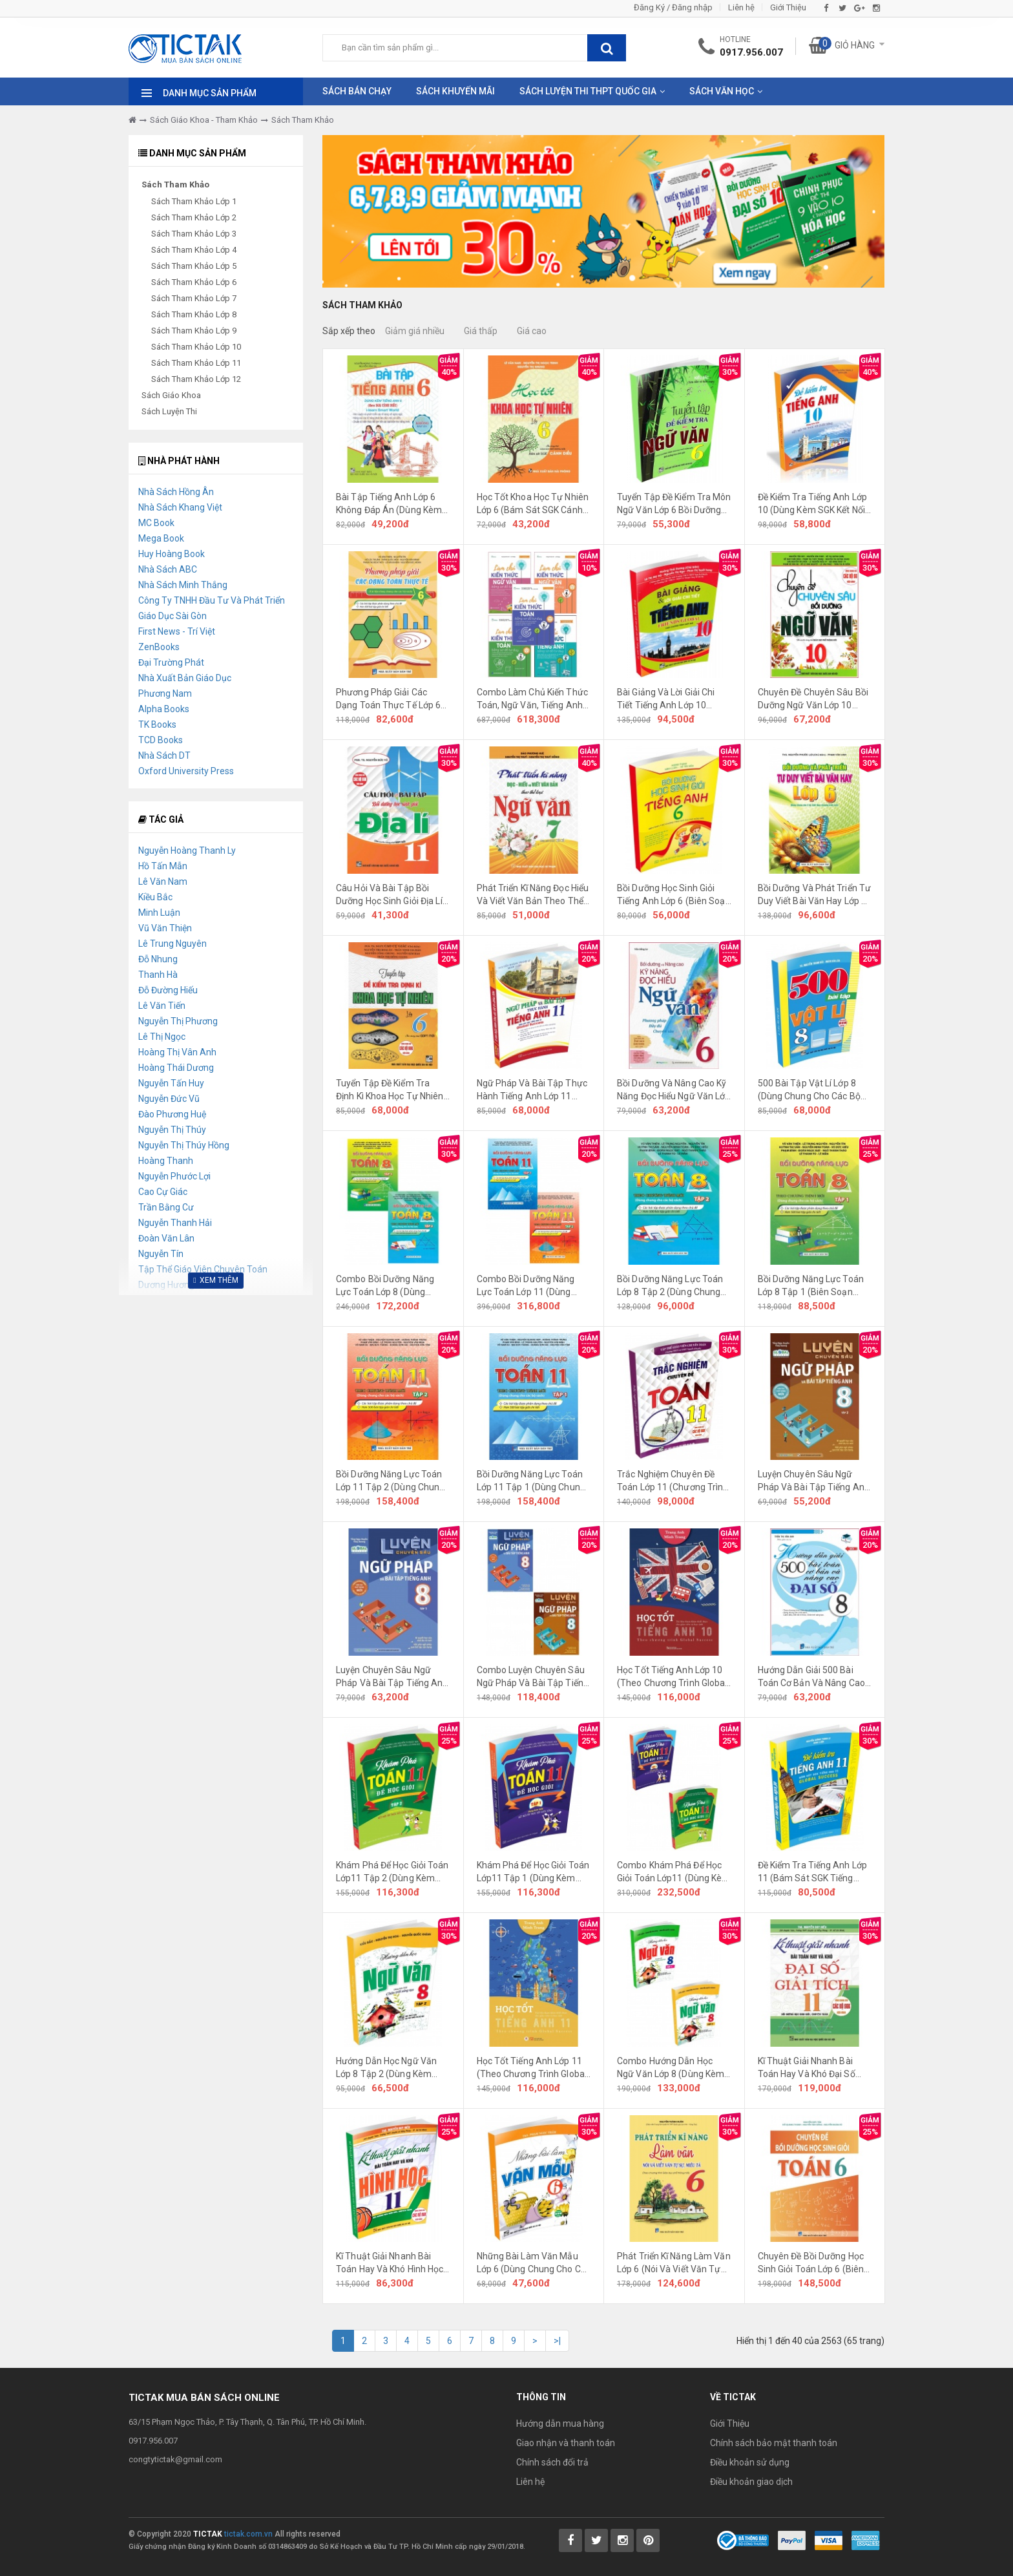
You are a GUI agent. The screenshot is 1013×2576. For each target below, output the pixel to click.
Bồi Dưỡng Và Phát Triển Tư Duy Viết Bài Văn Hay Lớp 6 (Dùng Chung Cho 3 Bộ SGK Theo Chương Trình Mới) (815, 895)
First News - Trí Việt (176, 631)
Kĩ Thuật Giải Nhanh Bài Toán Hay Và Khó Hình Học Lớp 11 (389, 2263)
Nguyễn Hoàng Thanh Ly (187, 850)
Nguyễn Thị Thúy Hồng (183, 1145)
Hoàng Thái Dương (176, 1067)
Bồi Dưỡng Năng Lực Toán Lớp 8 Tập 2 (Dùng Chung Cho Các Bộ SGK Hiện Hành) (673, 1286)
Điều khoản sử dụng (749, 2462)
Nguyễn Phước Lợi (174, 1176)
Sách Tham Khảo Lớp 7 (193, 298)
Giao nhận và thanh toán (565, 2443)
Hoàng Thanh (165, 1161)
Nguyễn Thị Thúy (172, 1129)
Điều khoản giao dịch (751, 2481)
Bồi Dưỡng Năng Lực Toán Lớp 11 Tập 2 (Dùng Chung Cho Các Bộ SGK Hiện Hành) (392, 1481)
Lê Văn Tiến (161, 1005)
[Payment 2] (828, 2539)
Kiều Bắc (155, 897)
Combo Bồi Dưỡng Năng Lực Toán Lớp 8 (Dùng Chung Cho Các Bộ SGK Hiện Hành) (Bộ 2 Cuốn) (385, 1286)
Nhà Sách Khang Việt (180, 507)
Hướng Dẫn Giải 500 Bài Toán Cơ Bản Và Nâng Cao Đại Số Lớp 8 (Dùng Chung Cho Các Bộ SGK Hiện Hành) (814, 1677)
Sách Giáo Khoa (171, 395)
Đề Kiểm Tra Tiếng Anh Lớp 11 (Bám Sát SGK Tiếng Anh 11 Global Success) (813, 1872)
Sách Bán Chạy (357, 91)
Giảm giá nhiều (414, 331)
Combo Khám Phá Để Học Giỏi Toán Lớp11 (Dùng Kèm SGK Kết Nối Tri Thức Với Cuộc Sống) (674, 1872)
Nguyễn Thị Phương (178, 1021)
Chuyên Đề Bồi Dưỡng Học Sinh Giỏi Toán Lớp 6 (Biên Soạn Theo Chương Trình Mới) (811, 2263)
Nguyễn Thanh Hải (175, 1223)
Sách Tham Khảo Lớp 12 (196, 379)
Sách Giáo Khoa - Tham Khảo (204, 120)
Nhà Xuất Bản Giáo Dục (184, 678)
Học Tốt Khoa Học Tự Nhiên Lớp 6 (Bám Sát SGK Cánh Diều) (533, 504)
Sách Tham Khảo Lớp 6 (193, 282)
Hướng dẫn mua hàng (560, 2423)
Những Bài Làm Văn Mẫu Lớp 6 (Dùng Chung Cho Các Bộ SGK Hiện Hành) (534, 2263)
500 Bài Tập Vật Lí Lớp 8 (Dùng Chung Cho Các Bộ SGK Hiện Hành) (809, 1090)
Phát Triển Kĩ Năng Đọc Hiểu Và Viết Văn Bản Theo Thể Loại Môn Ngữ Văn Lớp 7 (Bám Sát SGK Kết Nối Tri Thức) (533, 895)
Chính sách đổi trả (552, 2462)
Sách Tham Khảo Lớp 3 (193, 233)
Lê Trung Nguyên (172, 943)
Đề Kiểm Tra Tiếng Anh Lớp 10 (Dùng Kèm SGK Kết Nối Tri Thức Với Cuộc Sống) (813, 504)
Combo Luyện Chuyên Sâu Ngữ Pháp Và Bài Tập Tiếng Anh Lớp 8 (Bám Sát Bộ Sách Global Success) (533, 1677)
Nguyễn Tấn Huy (171, 1083)
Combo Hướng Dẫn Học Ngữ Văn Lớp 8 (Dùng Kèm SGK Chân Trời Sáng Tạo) (670, 2068)
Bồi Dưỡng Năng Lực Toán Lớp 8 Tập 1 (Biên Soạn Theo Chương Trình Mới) (811, 1286)
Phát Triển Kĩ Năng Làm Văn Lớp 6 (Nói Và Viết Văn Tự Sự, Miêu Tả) (674, 2263)
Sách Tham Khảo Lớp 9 (193, 330)
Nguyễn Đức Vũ (169, 1098)
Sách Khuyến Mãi (455, 91)
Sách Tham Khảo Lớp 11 (196, 363)
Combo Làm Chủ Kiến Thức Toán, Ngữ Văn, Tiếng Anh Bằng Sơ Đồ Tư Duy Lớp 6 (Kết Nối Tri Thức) (532, 699)
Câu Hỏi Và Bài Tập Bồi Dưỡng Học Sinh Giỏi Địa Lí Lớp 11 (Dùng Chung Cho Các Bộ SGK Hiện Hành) (389, 895)
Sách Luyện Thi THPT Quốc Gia (587, 91)
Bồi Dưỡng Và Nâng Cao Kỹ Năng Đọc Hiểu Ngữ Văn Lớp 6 (674, 1090)
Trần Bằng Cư (166, 1207)
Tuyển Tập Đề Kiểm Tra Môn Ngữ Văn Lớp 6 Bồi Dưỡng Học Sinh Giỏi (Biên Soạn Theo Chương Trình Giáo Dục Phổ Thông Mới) (674, 504)
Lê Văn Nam (162, 881)
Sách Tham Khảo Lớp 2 (193, 217)
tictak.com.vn (248, 2534)
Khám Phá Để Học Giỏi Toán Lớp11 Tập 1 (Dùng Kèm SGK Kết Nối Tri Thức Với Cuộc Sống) (533, 1872)
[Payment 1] (792, 2539)
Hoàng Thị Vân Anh (177, 1052)
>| (557, 2341)
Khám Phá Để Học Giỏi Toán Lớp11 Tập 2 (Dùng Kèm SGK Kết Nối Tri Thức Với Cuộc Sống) (392, 1872)
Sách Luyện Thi (169, 411)
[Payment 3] (865, 2539)
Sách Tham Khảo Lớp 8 (193, 314)
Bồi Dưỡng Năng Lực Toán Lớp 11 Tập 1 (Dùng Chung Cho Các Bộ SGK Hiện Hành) (533, 1481)
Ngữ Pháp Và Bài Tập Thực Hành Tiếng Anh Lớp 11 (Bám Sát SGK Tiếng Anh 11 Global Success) (532, 1090)
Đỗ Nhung (158, 959)
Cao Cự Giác (162, 1192)
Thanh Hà (158, 974)
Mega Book (161, 538)
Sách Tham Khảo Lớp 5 (193, 266)
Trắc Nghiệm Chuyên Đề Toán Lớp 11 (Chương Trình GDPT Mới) (673, 1481)
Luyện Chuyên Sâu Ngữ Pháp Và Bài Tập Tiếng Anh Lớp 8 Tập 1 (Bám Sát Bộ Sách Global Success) (392, 1677)
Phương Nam (165, 693)
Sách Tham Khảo (302, 120)
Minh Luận (159, 912)
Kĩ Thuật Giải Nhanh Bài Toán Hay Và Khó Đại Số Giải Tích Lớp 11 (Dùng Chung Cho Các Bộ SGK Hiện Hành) (806, 2068)
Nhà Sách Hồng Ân (176, 492)
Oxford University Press (186, 771)
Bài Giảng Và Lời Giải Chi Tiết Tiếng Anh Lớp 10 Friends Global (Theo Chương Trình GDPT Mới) (667, 699)
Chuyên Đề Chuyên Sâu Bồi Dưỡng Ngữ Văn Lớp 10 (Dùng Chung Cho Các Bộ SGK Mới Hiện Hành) (813, 699)
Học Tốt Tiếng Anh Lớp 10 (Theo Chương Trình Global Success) (672, 1677)
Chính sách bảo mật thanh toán (773, 2443)
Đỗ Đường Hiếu (168, 990)
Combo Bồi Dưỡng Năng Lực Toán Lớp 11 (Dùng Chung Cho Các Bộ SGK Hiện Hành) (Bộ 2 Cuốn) (526, 1286)
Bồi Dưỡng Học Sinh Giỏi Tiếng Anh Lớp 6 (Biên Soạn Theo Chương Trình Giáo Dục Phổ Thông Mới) (674, 895)
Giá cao (532, 331)
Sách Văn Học (721, 91)
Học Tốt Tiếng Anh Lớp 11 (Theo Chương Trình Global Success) (532, 2068)
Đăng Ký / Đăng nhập (673, 7)
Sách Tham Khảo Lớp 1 (193, 201)
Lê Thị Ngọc (161, 1036)
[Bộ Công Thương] (743, 2539)
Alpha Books (163, 709)
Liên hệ (741, 7)
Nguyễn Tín (160, 1254)
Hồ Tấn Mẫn (162, 866)
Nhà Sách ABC (167, 569)
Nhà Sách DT (164, 755)
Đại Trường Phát (171, 662)
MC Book (156, 523)
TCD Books (160, 740)
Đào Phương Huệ (172, 1114)
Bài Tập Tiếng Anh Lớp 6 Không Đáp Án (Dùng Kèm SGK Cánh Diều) (389, 504)
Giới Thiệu (788, 7)
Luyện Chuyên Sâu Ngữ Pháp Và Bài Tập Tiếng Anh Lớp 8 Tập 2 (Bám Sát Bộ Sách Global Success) (814, 1481)
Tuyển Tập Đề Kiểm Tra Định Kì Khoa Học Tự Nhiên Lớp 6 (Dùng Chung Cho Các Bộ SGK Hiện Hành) (393, 1090)
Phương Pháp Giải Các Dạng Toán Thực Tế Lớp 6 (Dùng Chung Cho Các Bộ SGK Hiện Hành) (388, 699)
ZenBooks (159, 647)
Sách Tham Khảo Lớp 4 (193, 250)
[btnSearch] (606, 47)
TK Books (157, 724)
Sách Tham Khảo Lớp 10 (196, 347)
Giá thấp (480, 331)
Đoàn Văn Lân (166, 1238)
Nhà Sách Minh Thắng (182, 585)
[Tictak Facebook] (570, 2540)
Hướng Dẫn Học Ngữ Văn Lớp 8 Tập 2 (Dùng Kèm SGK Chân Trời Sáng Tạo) (387, 2068)
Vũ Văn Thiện (165, 928)
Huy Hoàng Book (171, 554)
